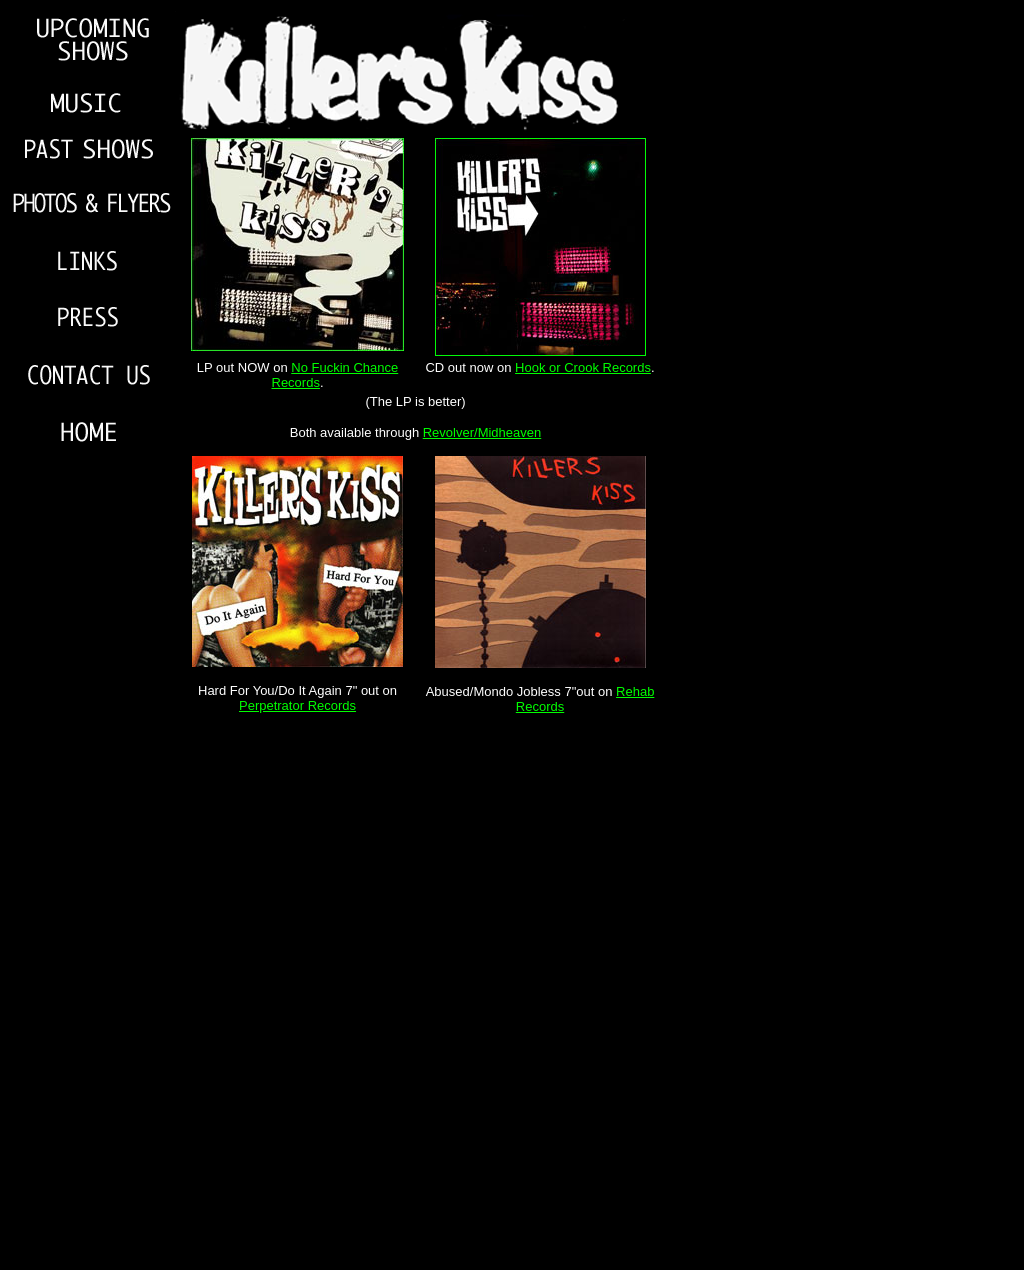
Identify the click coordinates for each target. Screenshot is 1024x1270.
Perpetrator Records (297, 705)
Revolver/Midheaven (482, 432)
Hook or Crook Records (583, 367)
